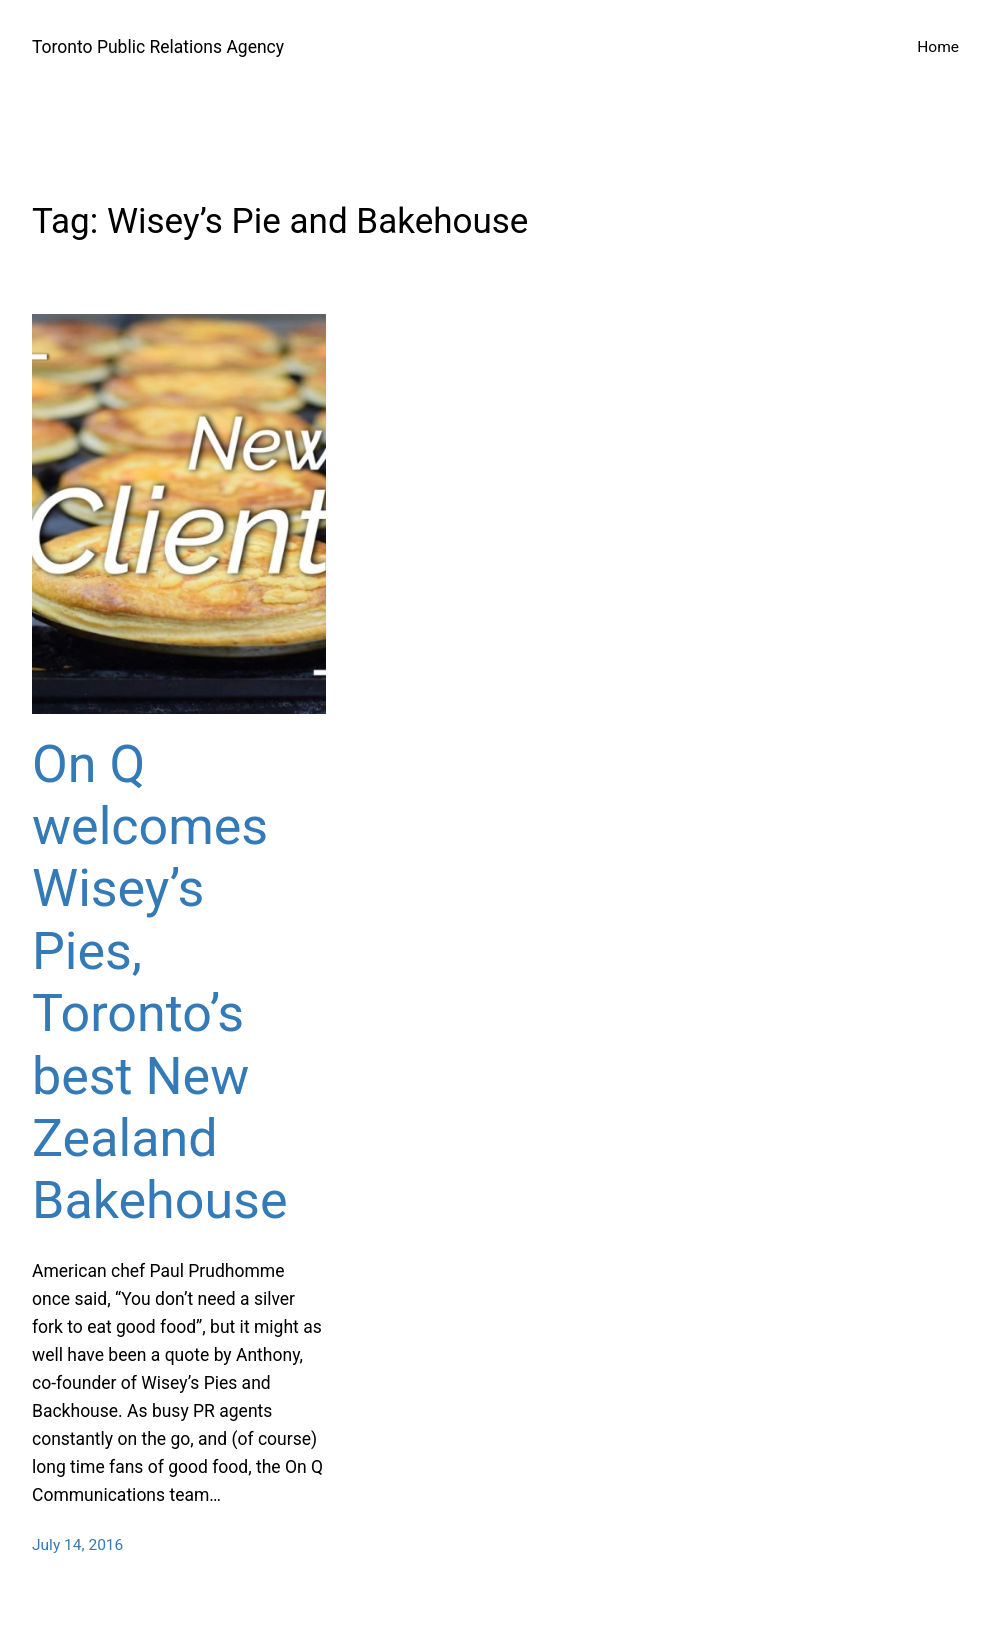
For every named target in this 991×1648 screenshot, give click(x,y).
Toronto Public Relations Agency (158, 47)
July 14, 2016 (77, 1545)
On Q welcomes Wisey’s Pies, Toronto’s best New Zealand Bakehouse (159, 983)
